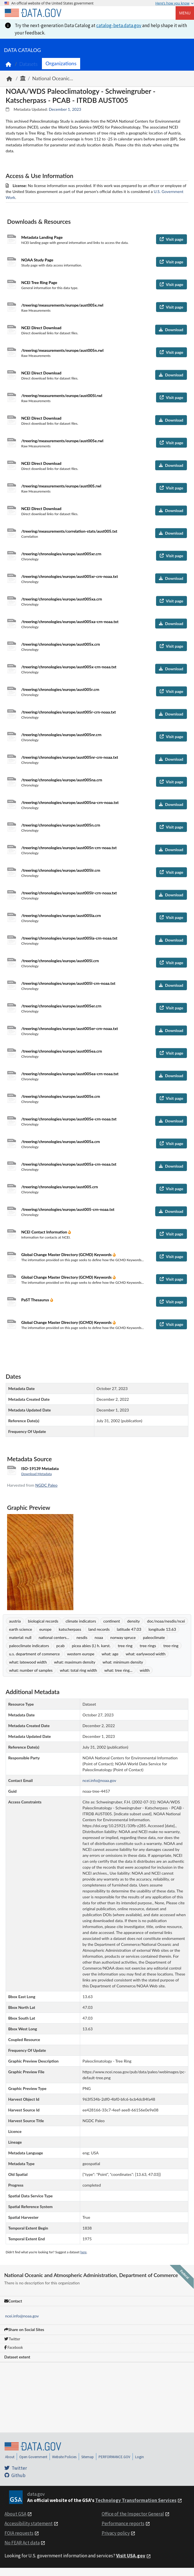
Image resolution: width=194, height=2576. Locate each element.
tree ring (125, 1645)
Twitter (12, 2339)
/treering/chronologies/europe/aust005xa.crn (61, 599)
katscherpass (70, 1629)
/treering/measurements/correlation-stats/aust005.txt (69, 531)
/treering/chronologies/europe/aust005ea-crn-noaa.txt (70, 1073)
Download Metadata (36, 1474)
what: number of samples (31, 1670)
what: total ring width (78, 1670)
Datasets (28, 64)
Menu (185, 13)
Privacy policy (116, 2533)
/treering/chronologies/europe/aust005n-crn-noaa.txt (69, 847)
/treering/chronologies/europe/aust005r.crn (60, 689)
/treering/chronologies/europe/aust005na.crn (61, 779)
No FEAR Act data (22, 2543)
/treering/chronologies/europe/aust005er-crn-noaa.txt (69, 1028)
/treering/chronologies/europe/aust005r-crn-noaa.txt (68, 712)
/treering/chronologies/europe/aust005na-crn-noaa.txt (70, 802)
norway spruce (123, 1637)
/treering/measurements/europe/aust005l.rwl (61, 395)
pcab (60, 1645)
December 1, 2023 (65, 109)
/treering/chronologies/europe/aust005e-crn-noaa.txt (68, 1118)
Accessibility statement (29, 2523)
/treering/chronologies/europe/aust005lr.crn (60, 870)
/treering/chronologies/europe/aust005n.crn (60, 825)
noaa (99, 1637)
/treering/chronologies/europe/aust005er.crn (61, 1005)
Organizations (61, 63)
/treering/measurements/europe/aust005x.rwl (62, 305)
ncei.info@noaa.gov (22, 2315)
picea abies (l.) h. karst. (91, 1645)
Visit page (171, 239)
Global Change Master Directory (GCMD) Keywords (67, 1254)
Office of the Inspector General (133, 2514)
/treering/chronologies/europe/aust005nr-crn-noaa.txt (69, 757)
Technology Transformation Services (135, 2500)
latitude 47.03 (129, 1629)
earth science (20, 1629)
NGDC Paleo (46, 1485)
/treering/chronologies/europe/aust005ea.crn (61, 1051)
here (83, 2252)
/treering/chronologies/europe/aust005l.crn (60, 960)
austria (15, 1621)
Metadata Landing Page (42, 237)
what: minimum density (123, 1662)
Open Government (33, 2456)
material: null (20, 1637)
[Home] (33, 13)
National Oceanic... (52, 78)
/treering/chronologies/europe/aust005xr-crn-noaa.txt (69, 576)
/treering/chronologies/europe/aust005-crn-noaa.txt (67, 1209)
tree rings (148, 1645)
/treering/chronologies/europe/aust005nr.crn (61, 734)
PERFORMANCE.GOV (114, 2456)
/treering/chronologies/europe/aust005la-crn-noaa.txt (69, 938)
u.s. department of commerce (34, 1653)
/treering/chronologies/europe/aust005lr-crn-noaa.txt (69, 892)
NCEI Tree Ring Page (39, 282)
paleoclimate (154, 1637)
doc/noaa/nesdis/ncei (166, 1621)
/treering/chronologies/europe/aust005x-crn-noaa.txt (68, 666)
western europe (80, 1653)
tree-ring (170, 1645)
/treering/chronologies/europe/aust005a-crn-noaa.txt (68, 1164)
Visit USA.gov (130, 2556)
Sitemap (87, 2456)
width (145, 1670)
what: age (110, 1653)
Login (139, 2456)
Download (171, 329)
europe (45, 1629)
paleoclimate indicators (29, 1645)
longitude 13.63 (162, 1629)
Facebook (13, 2347)
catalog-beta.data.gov (118, 25)
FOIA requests (19, 2533)
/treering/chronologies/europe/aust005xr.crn (61, 553)
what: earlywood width (146, 1653)
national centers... (54, 1637)
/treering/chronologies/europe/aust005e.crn (60, 1096)
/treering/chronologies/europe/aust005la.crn (61, 915)
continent (111, 1621)
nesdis (82, 1637)
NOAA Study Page (37, 259)
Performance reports (123, 2523)
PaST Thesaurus (35, 1299)
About (9, 2456)
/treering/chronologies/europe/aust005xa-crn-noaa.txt (69, 621)
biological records (43, 1621)
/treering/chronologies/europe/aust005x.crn (60, 644)
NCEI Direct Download (41, 327)
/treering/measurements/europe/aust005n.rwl (62, 350)
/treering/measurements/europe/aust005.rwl (61, 485)
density (133, 1621)
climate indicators (80, 1621)
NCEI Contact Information (44, 1232)
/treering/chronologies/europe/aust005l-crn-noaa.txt (68, 983)
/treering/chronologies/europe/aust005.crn (59, 1186)
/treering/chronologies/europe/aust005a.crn (60, 1141)
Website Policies (64, 2456)
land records (99, 1629)
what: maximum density (74, 1662)
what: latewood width (28, 1662)
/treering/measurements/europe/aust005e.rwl (62, 440)
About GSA (15, 2514)
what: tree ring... (118, 1670)
